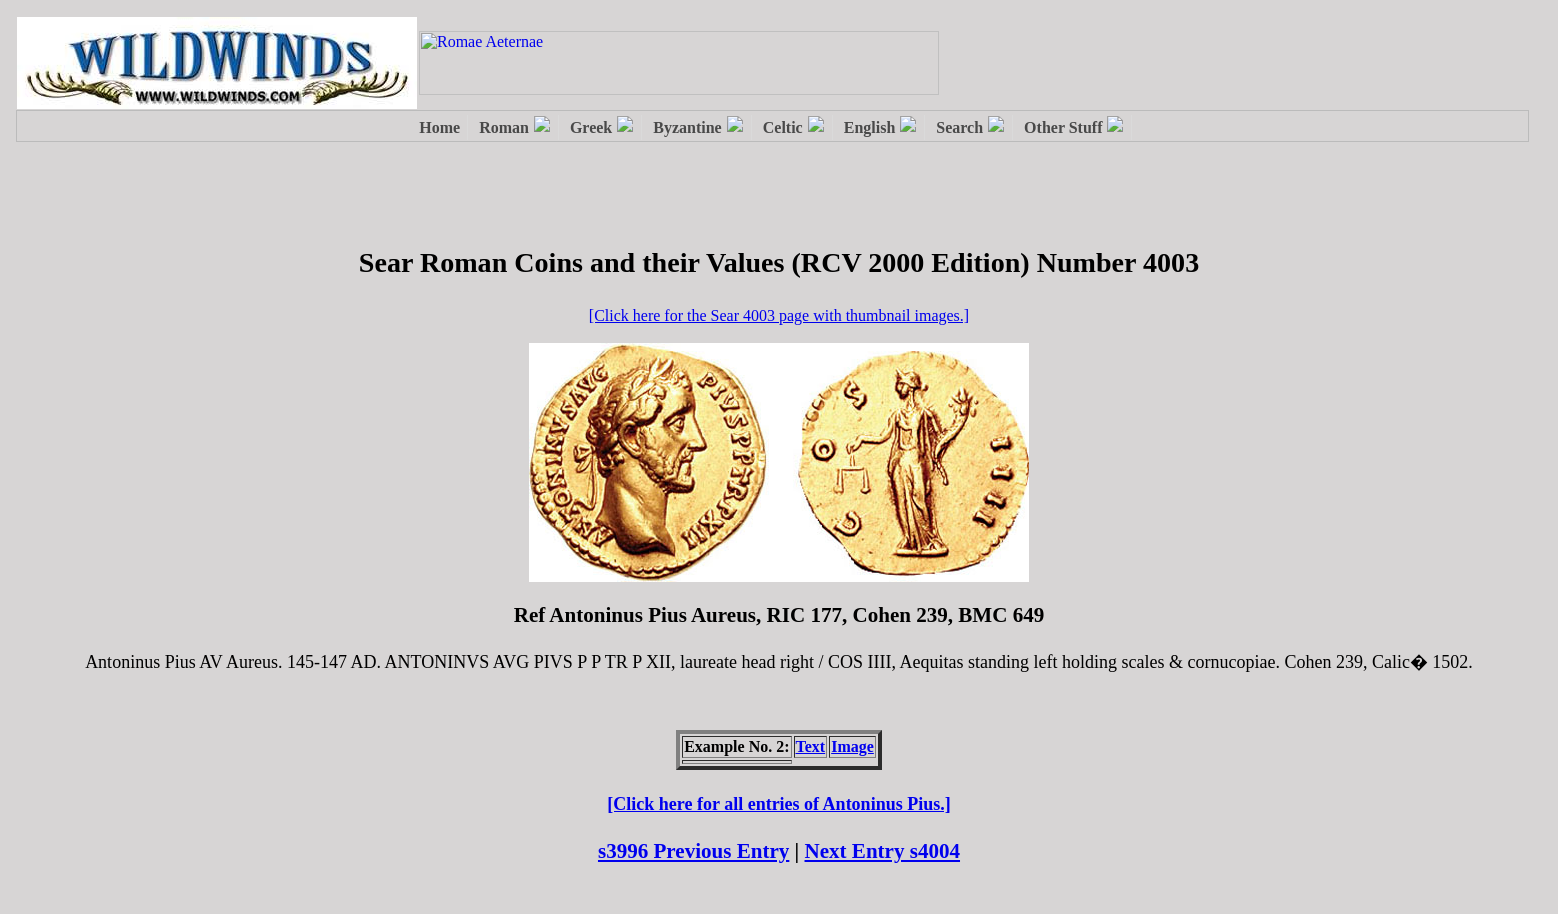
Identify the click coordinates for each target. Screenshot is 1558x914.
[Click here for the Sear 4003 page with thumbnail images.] (779, 315)
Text (811, 746)
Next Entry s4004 (883, 851)
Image (852, 746)
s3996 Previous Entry (693, 851)
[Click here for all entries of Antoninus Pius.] (778, 804)
